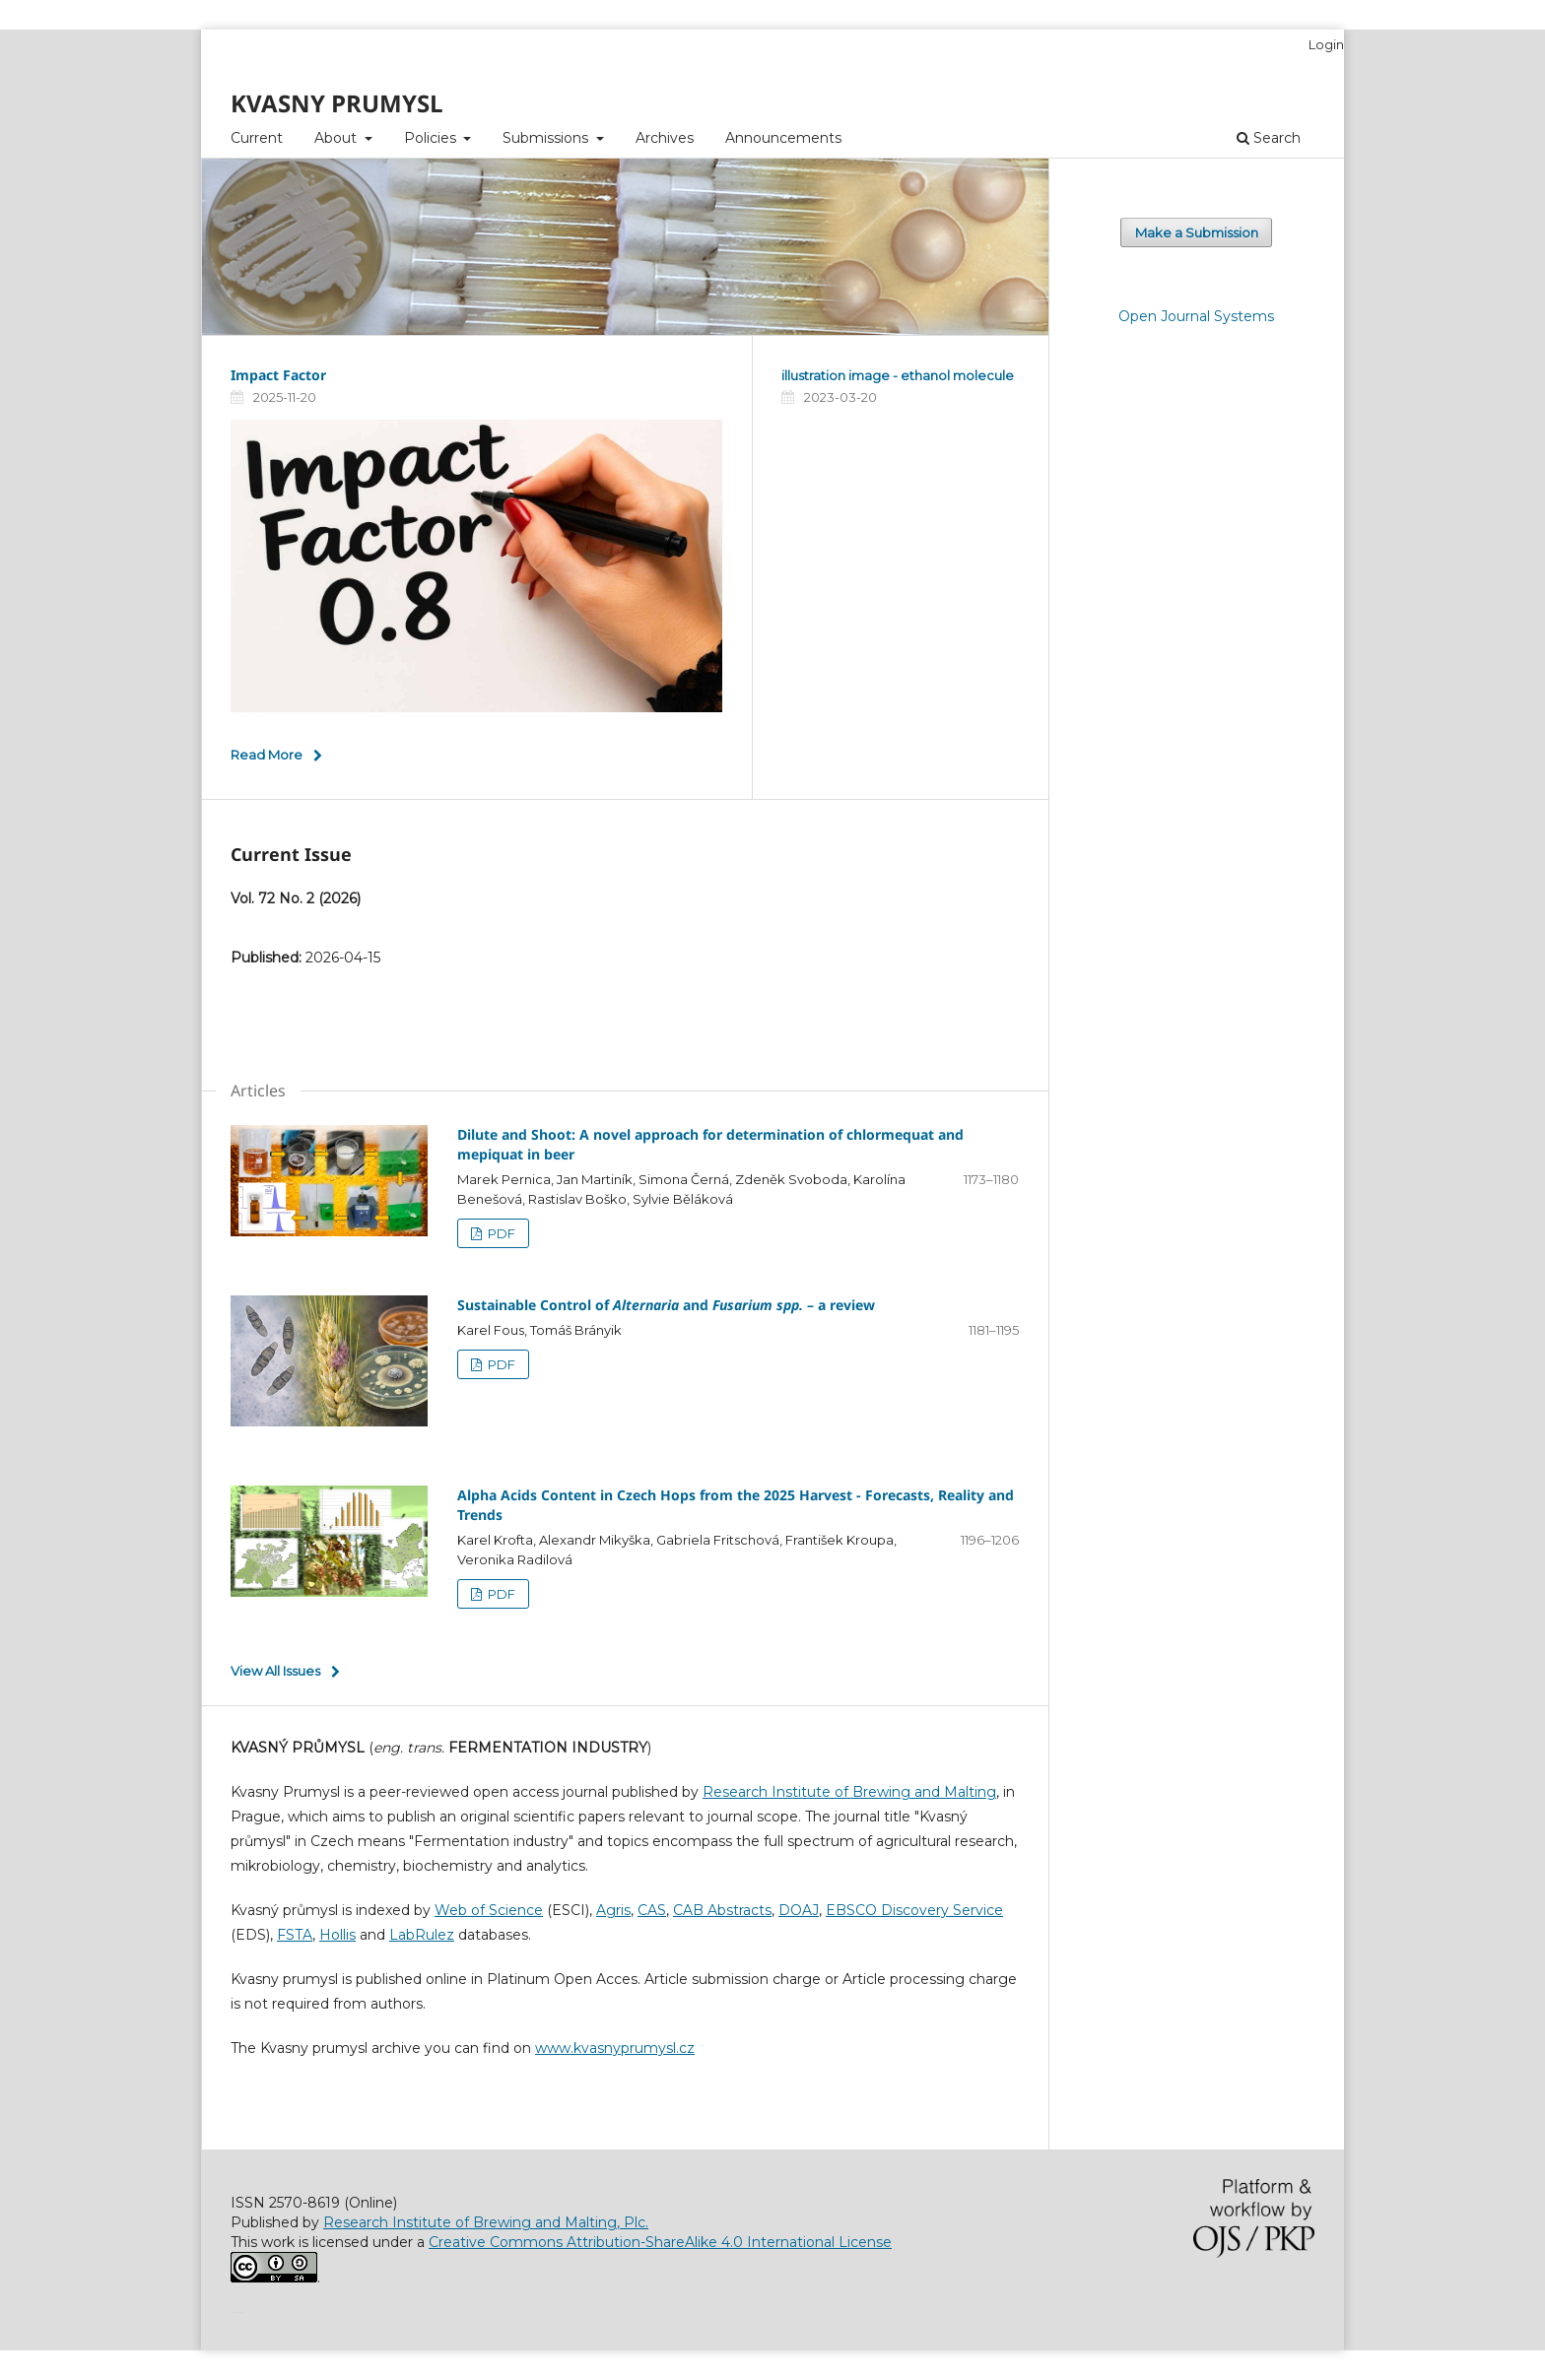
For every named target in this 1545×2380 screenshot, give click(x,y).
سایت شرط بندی (239, 2310)
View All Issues (275, 1671)
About (337, 138)
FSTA (294, 1935)
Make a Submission (1196, 232)
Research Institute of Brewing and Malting (849, 1792)
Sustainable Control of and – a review (666, 1304)
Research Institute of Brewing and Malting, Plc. (485, 2222)
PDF (500, 1233)
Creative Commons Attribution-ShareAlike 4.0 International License (660, 2242)
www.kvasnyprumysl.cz (615, 2048)
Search (1269, 138)
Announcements (783, 138)
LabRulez (421, 1935)
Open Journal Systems (1196, 316)
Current (257, 138)
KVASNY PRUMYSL (337, 103)
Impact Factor (278, 374)
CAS (652, 1910)
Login (1326, 44)
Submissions (547, 138)
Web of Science (489, 1910)
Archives (665, 138)
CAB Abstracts (722, 1910)
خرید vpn (233, 2310)
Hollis (337, 1935)
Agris (613, 1910)
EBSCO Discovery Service (914, 1910)
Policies (432, 138)
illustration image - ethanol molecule (897, 375)
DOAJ (798, 1910)
